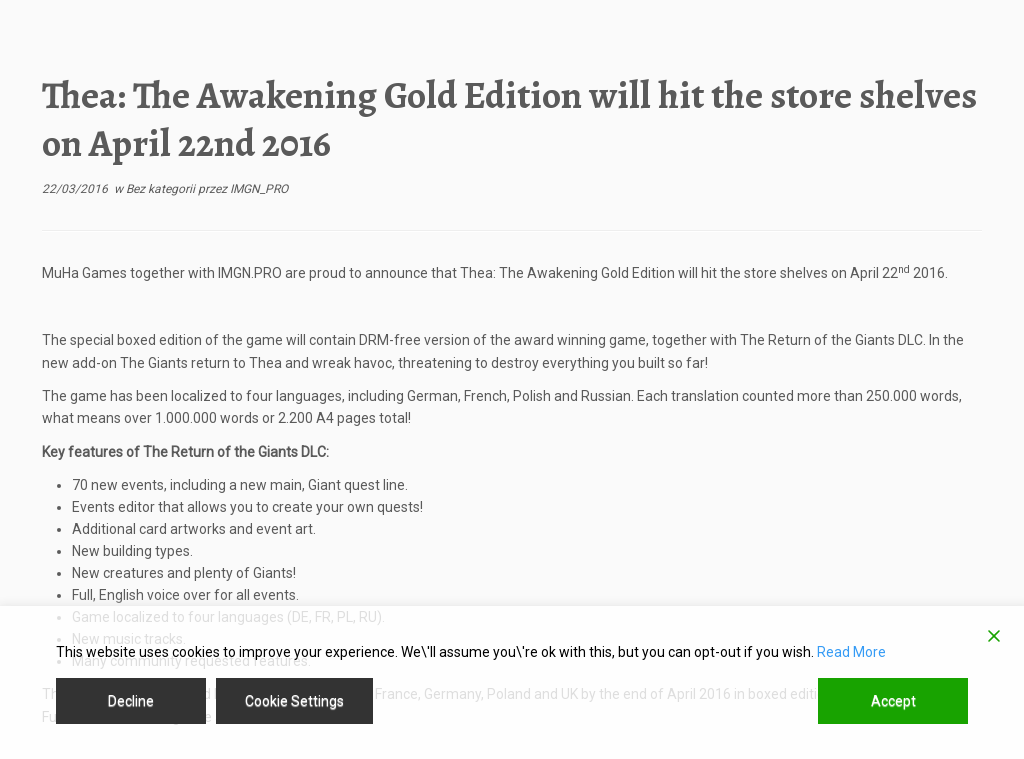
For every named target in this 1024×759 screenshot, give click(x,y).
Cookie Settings (294, 701)
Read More (851, 652)
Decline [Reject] (131, 701)
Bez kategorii (162, 189)
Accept (893, 701)
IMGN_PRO (259, 189)
